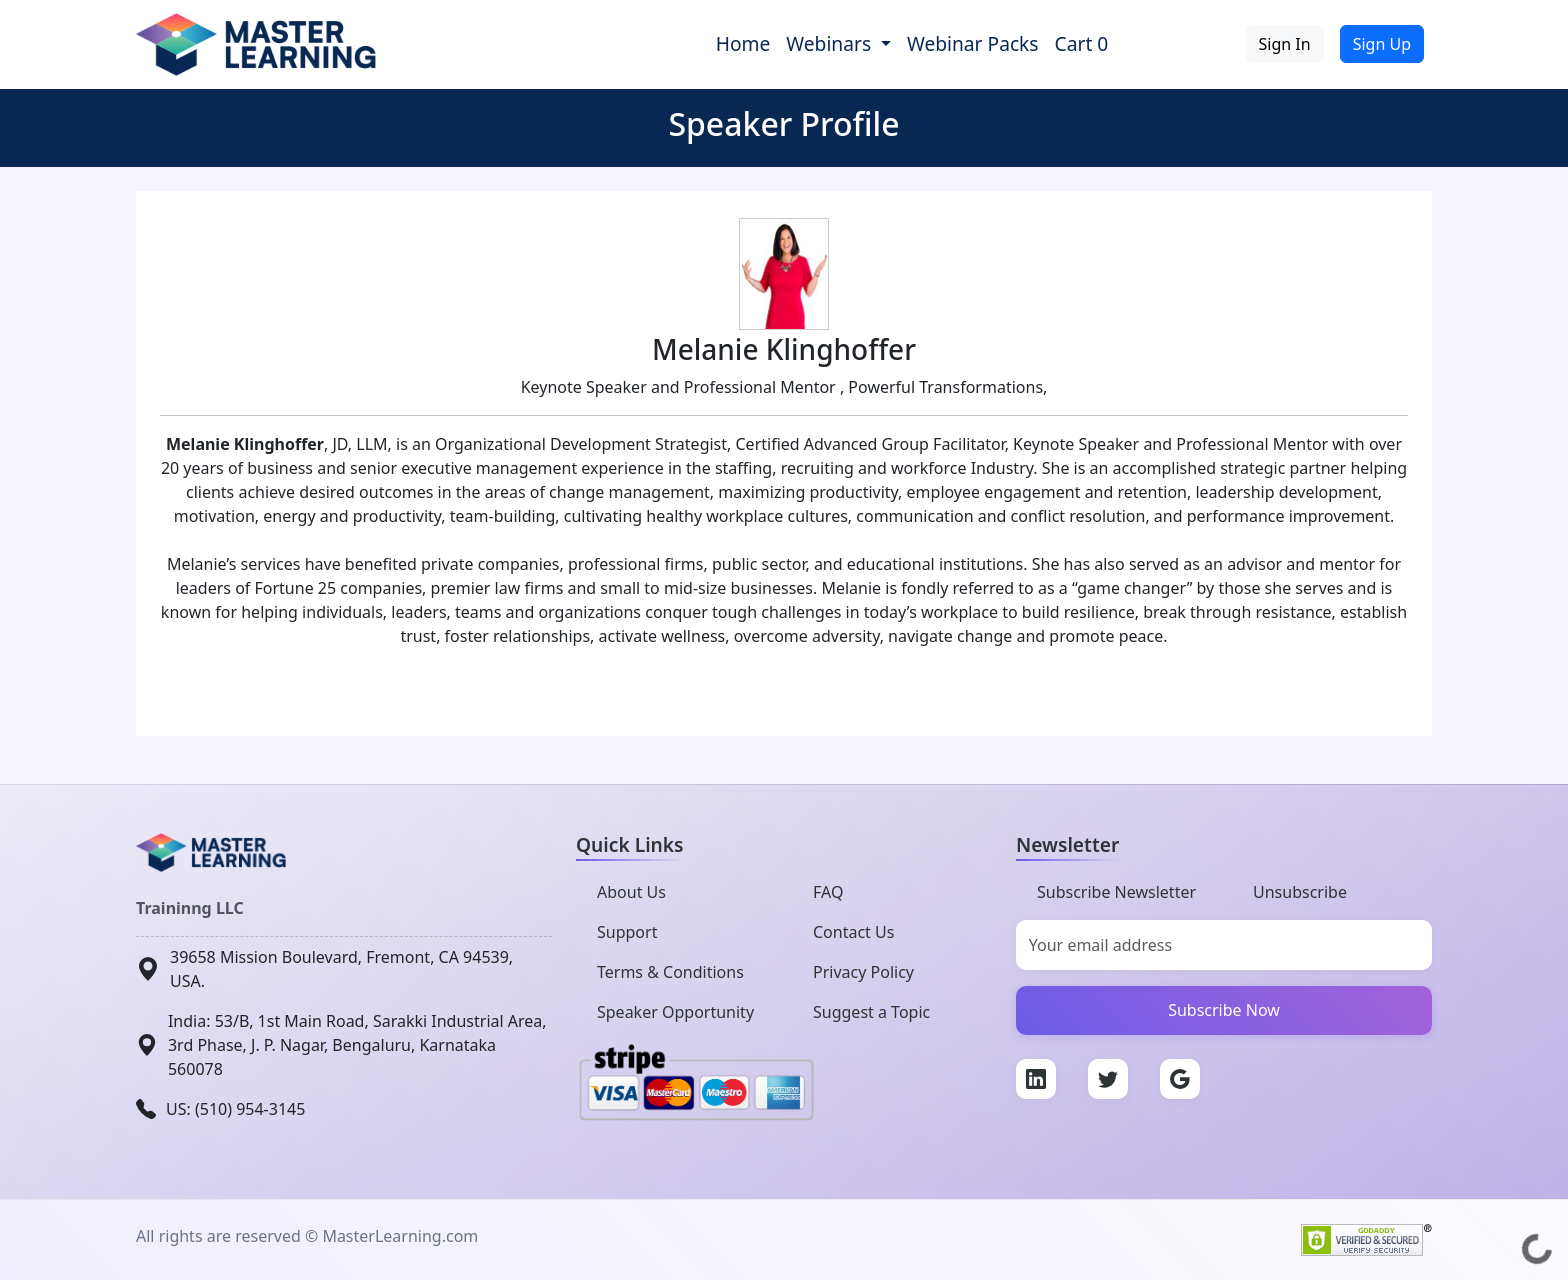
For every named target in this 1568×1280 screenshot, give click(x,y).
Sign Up (1382, 44)
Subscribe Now (1224, 1010)
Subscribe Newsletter (1116, 892)
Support (627, 932)
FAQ (828, 892)
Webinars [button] (831, 43)
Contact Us (853, 932)
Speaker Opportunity (675, 1012)
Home (743, 43)
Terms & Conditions (670, 972)
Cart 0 (1082, 43)
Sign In (1285, 44)
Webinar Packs (973, 43)
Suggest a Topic (871, 1012)
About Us (631, 892)
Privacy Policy (863, 972)
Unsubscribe (1300, 892)
